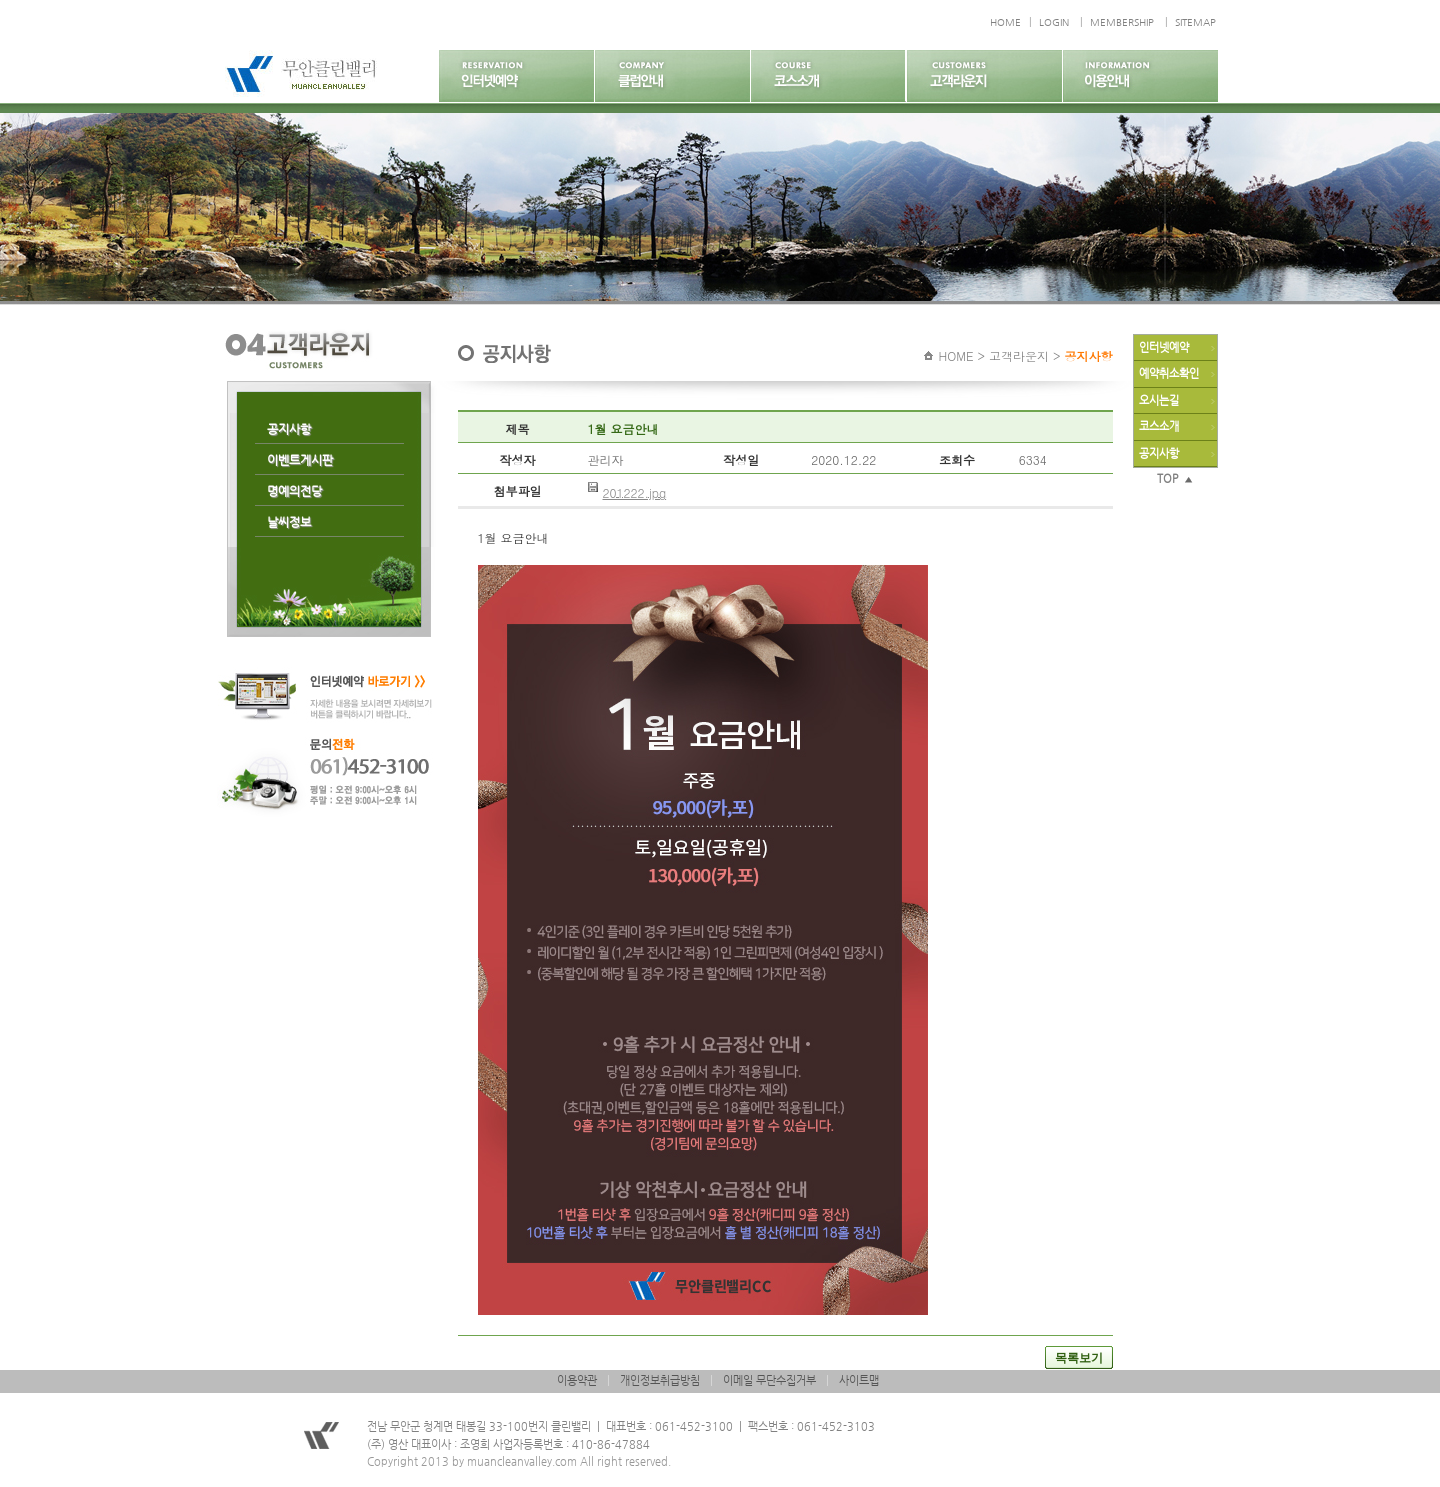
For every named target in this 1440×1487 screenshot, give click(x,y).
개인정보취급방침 (660, 1380)
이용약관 (577, 1380)
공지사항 (289, 429)
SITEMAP (1195, 22)
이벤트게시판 (300, 460)
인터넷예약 (1164, 347)
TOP (1175, 478)
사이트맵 (859, 1380)
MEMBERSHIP (1122, 22)
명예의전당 (294, 491)
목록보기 (1079, 1358)
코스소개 (1159, 426)
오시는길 (1159, 400)
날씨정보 (289, 522)
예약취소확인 (1169, 373)
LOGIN (1054, 22)
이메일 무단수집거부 (769, 1380)
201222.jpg (635, 492)
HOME (1005, 22)
